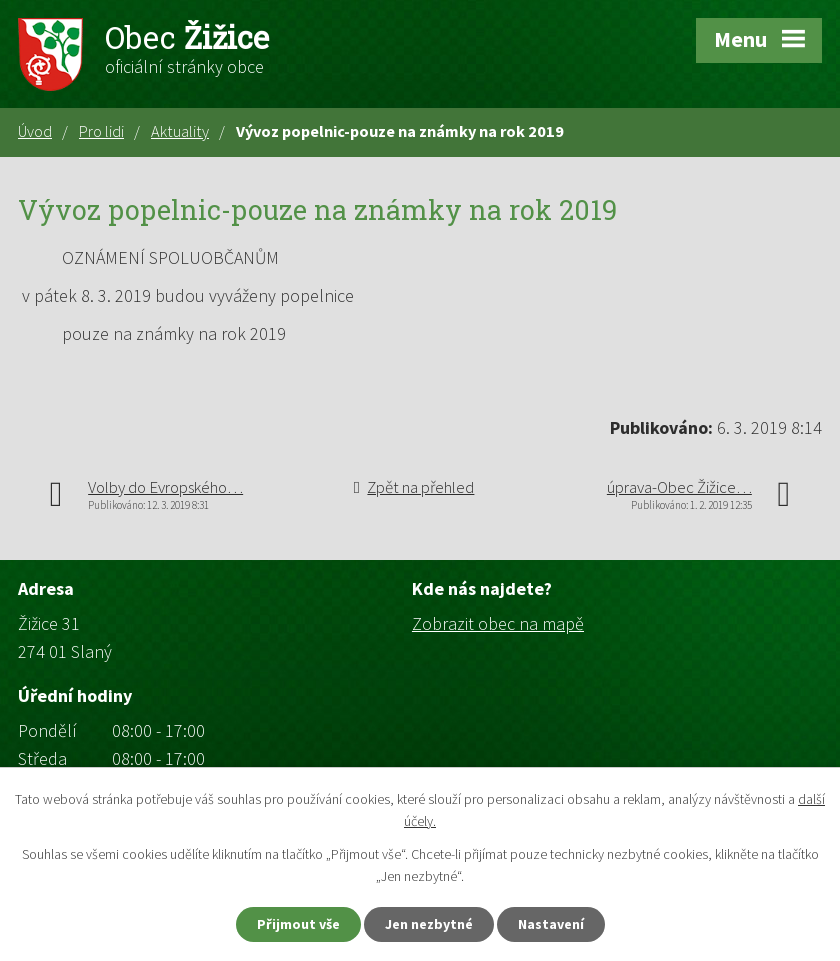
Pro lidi (101, 131)
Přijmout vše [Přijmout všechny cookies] (298, 924)
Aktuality (180, 131)
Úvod (35, 131)
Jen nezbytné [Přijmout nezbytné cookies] (429, 924)
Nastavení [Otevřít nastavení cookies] (551, 924)
